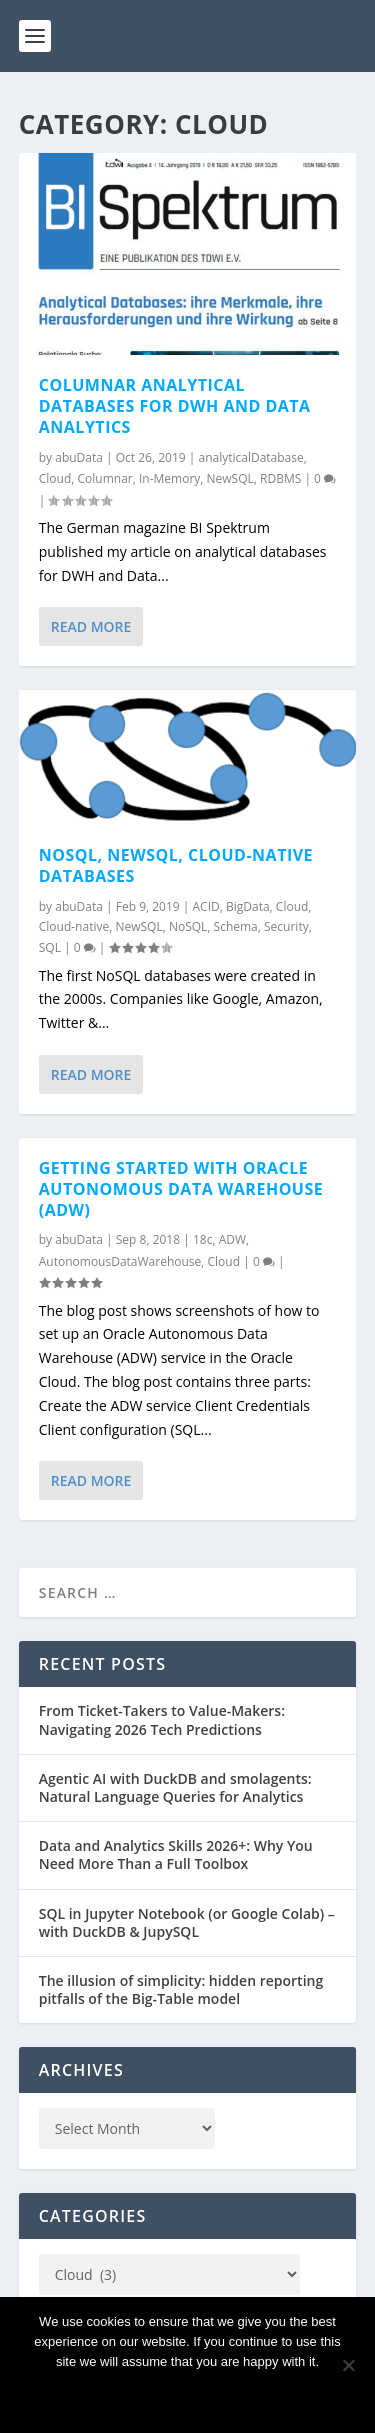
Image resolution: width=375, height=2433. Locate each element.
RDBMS (280, 478)
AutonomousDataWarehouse (120, 1261)
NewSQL (230, 478)
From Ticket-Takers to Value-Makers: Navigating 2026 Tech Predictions (162, 1719)
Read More (91, 626)
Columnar (105, 478)
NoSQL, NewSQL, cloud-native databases (176, 865)
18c (202, 1239)
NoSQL (188, 926)
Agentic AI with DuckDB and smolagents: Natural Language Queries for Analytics (175, 1787)
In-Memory (169, 478)
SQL (50, 947)
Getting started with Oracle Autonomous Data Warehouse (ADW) (181, 1189)
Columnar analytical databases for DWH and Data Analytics (175, 406)
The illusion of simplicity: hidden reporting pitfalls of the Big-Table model (181, 1989)
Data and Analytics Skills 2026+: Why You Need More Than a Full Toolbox (176, 1854)
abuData (79, 457)
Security (286, 926)
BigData (248, 905)
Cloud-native (74, 926)
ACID (206, 905)
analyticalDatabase (250, 457)
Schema (236, 926)
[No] (348, 2365)
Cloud (55, 478)
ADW (232, 1239)
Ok (188, 2395)
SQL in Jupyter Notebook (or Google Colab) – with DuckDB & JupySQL (187, 1922)
